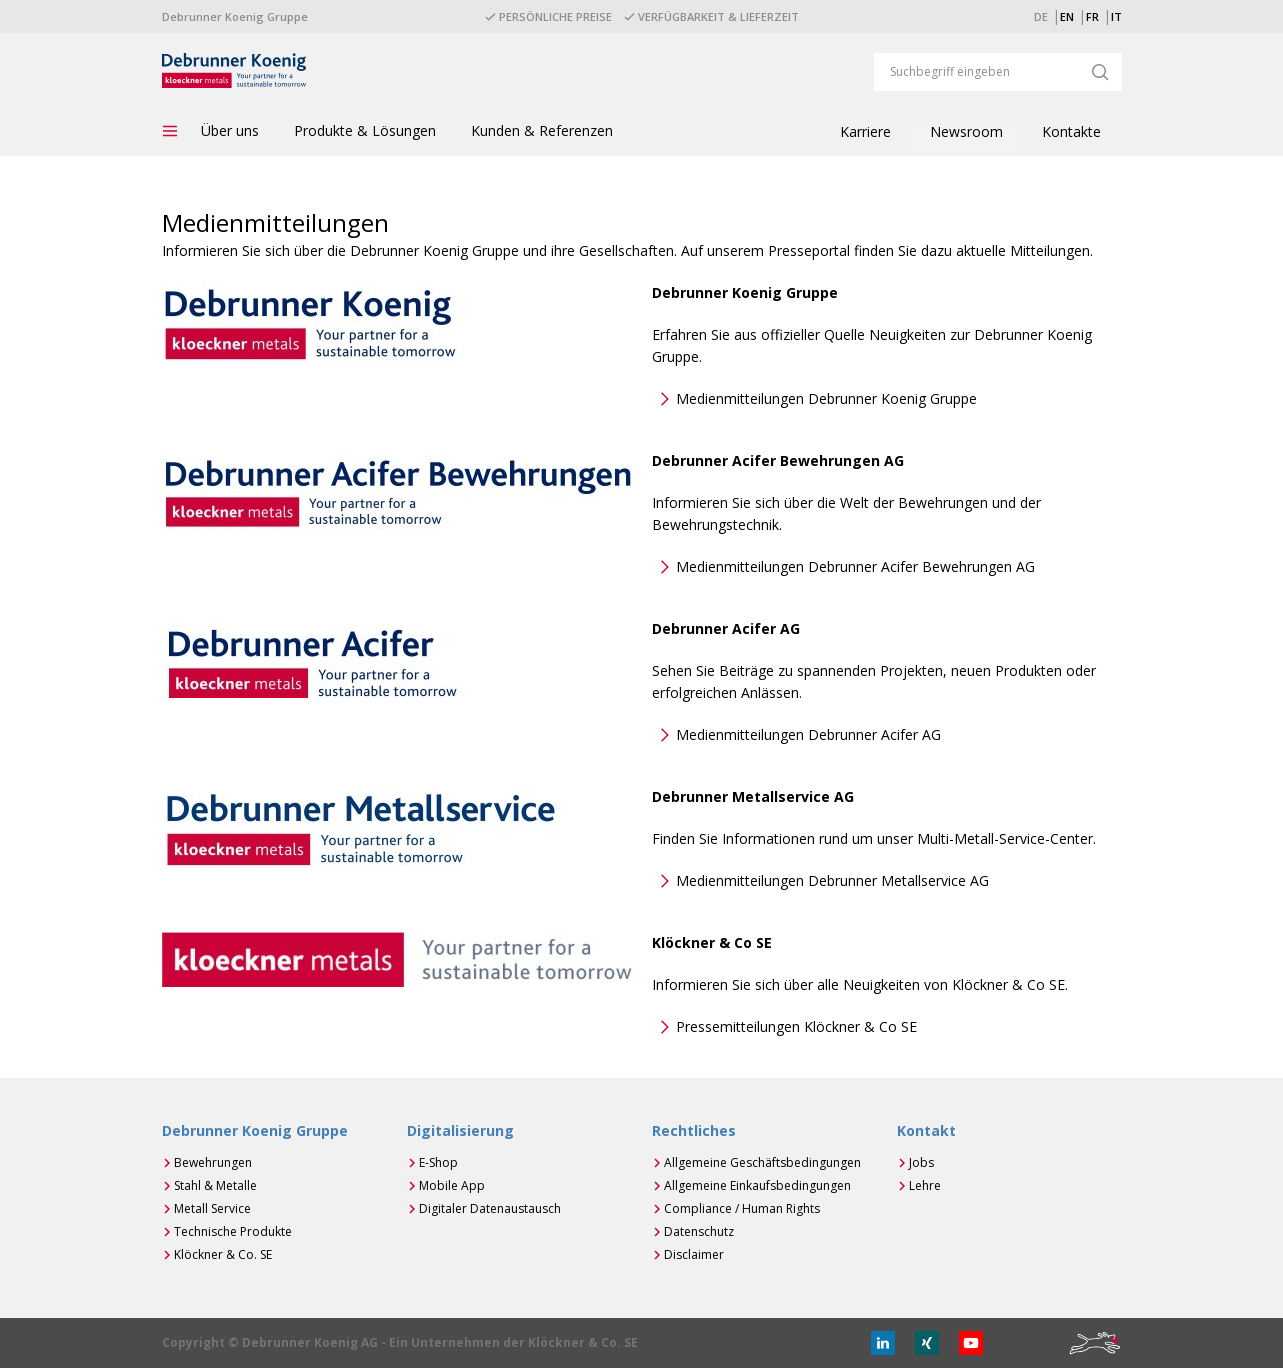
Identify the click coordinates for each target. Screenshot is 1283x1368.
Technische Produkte (233, 1231)
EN (1067, 16)
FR (1092, 16)
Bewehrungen (213, 1162)
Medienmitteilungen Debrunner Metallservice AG (832, 880)
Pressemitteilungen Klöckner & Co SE (796, 1026)
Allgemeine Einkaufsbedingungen (757, 1185)
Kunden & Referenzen (542, 130)
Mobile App (452, 1185)
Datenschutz (699, 1231)
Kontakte (1071, 131)
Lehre (925, 1185)
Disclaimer (694, 1254)
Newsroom (966, 131)
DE (1041, 16)
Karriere (865, 131)
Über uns (230, 130)
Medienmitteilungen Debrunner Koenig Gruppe (826, 398)
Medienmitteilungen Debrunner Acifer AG (808, 734)
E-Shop (438, 1162)
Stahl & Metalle (215, 1185)
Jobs (921, 1162)
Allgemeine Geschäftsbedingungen (762, 1162)
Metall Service (212, 1208)
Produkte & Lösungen (365, 130)
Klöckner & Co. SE (223, 1254)
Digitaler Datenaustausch (490, 1208)
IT (1116, 16)
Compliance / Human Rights (742, 1208)
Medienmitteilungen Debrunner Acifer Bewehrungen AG (855, 566)
